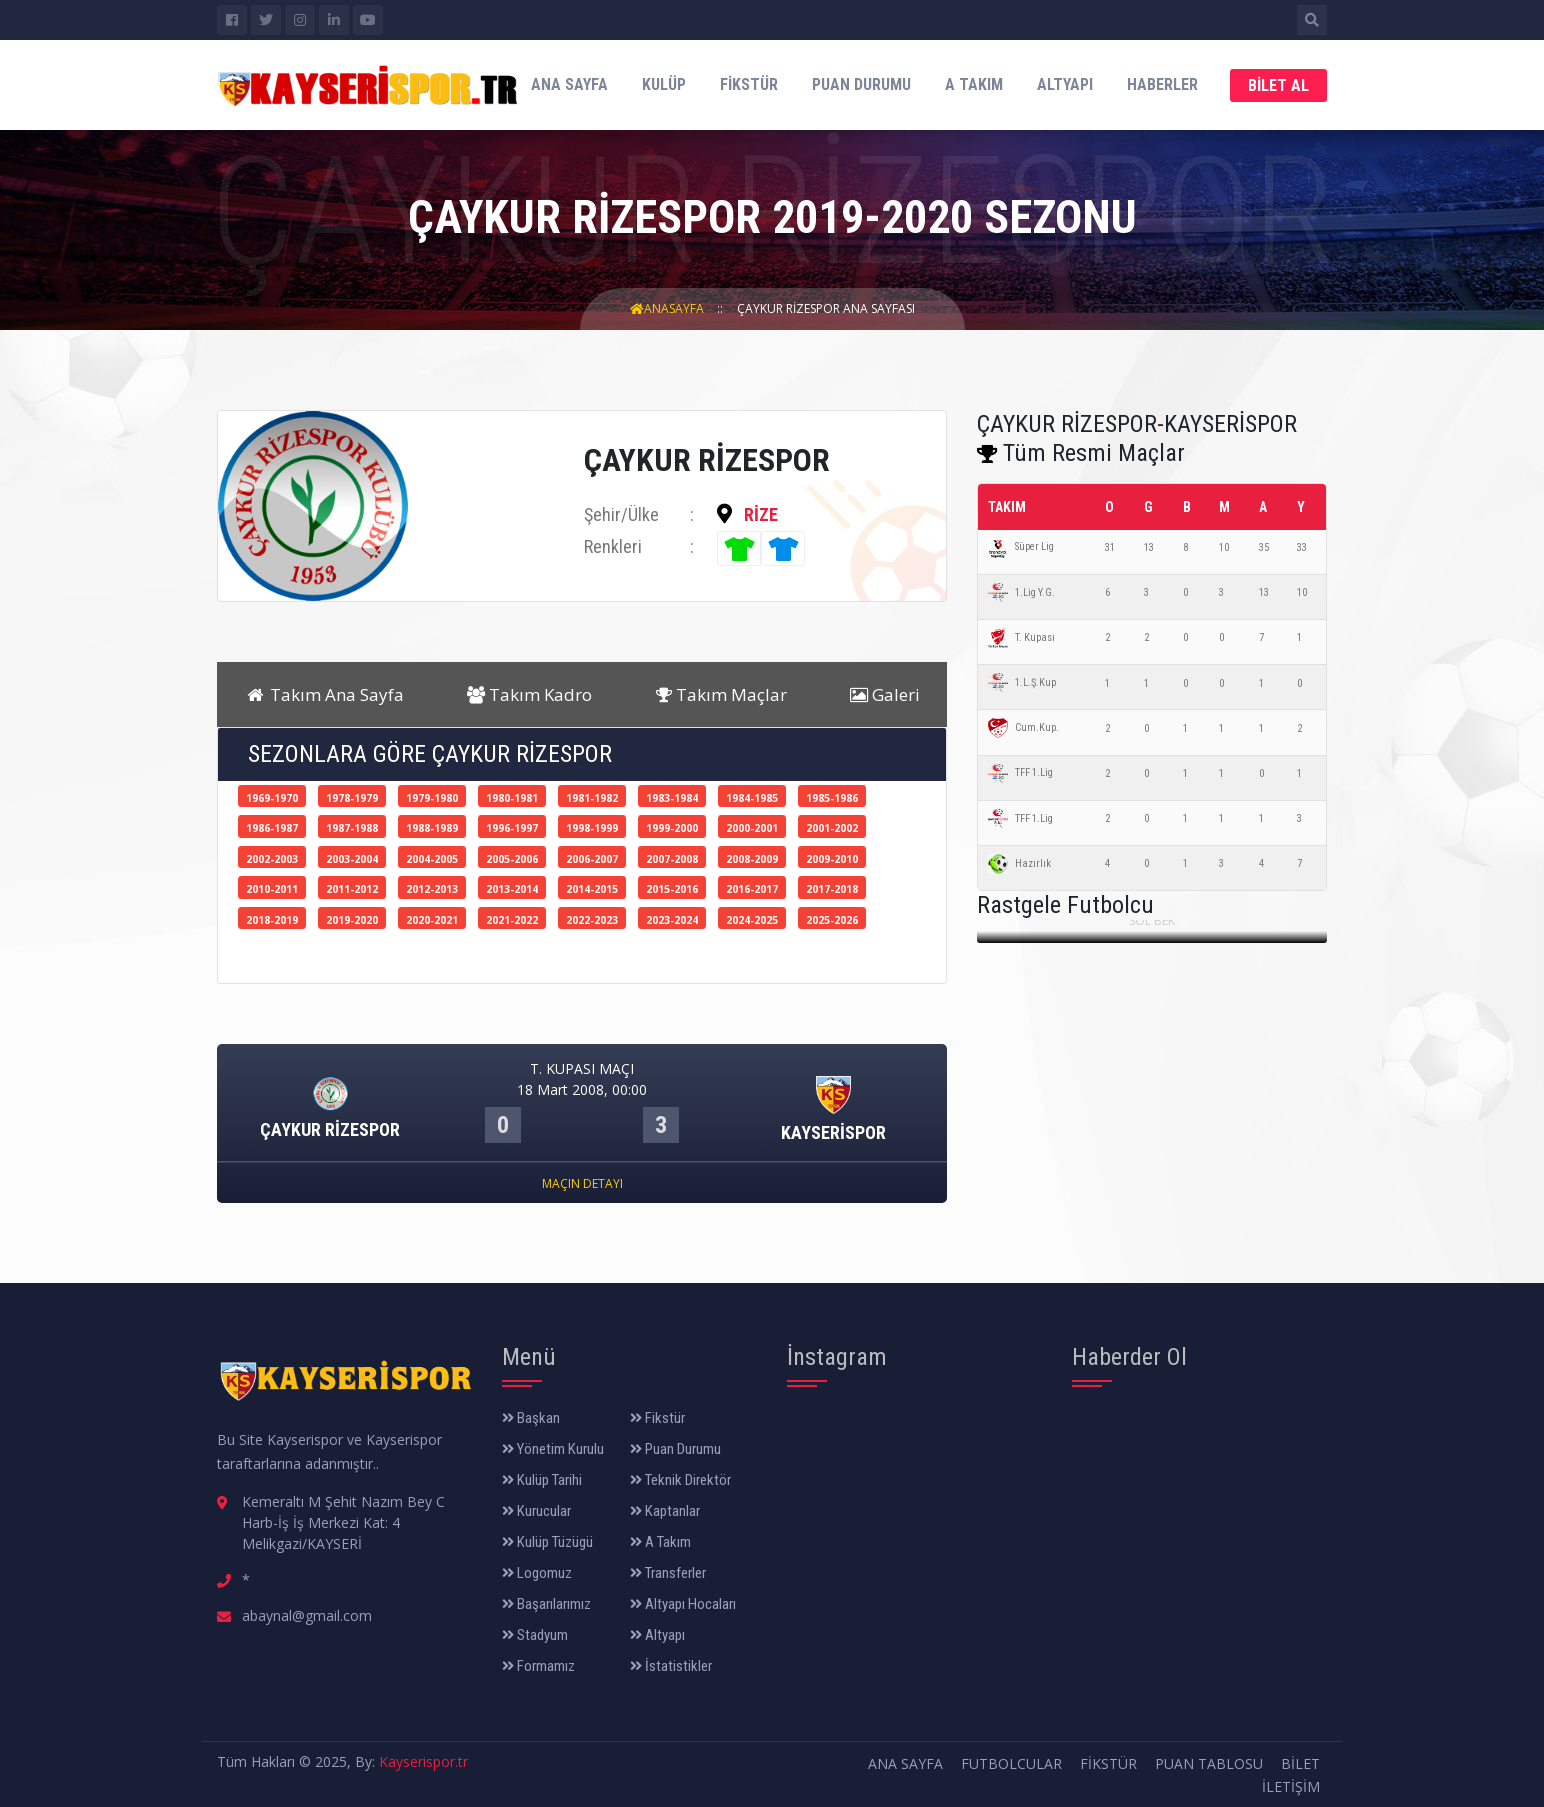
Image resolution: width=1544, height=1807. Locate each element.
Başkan (531, 1418)
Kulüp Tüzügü (547, 1542)
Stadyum (535, 1635)
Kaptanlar (665, 1511)
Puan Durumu (861, 84)
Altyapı (1065, 84)
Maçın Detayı (582, 1183)
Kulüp (664, 84)
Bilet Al (1278, 85)
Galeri (885, 694)
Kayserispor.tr (423, 1761)
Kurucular (536, 1511)
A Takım (974, 84)
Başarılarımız (546, 1604)
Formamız (538, 1666)
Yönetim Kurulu (553, 1449)
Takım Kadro (529, 694)
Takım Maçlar (721, 694)
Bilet (1300, 1763)
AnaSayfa (667, 308)
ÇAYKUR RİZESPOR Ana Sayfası (826, 308)
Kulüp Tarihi (542, 1480)
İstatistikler (671, 1666)
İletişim (1291, 1786)
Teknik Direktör (680, 1480)
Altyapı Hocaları (683, 1604)
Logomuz (537, 1573)
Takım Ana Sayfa (324, 694)
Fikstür (749, 84)
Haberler (1162, 84)
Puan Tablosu (1209, 1763)
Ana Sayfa (569, 84)
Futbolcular (1011, 1763)
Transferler (668, 1573)
